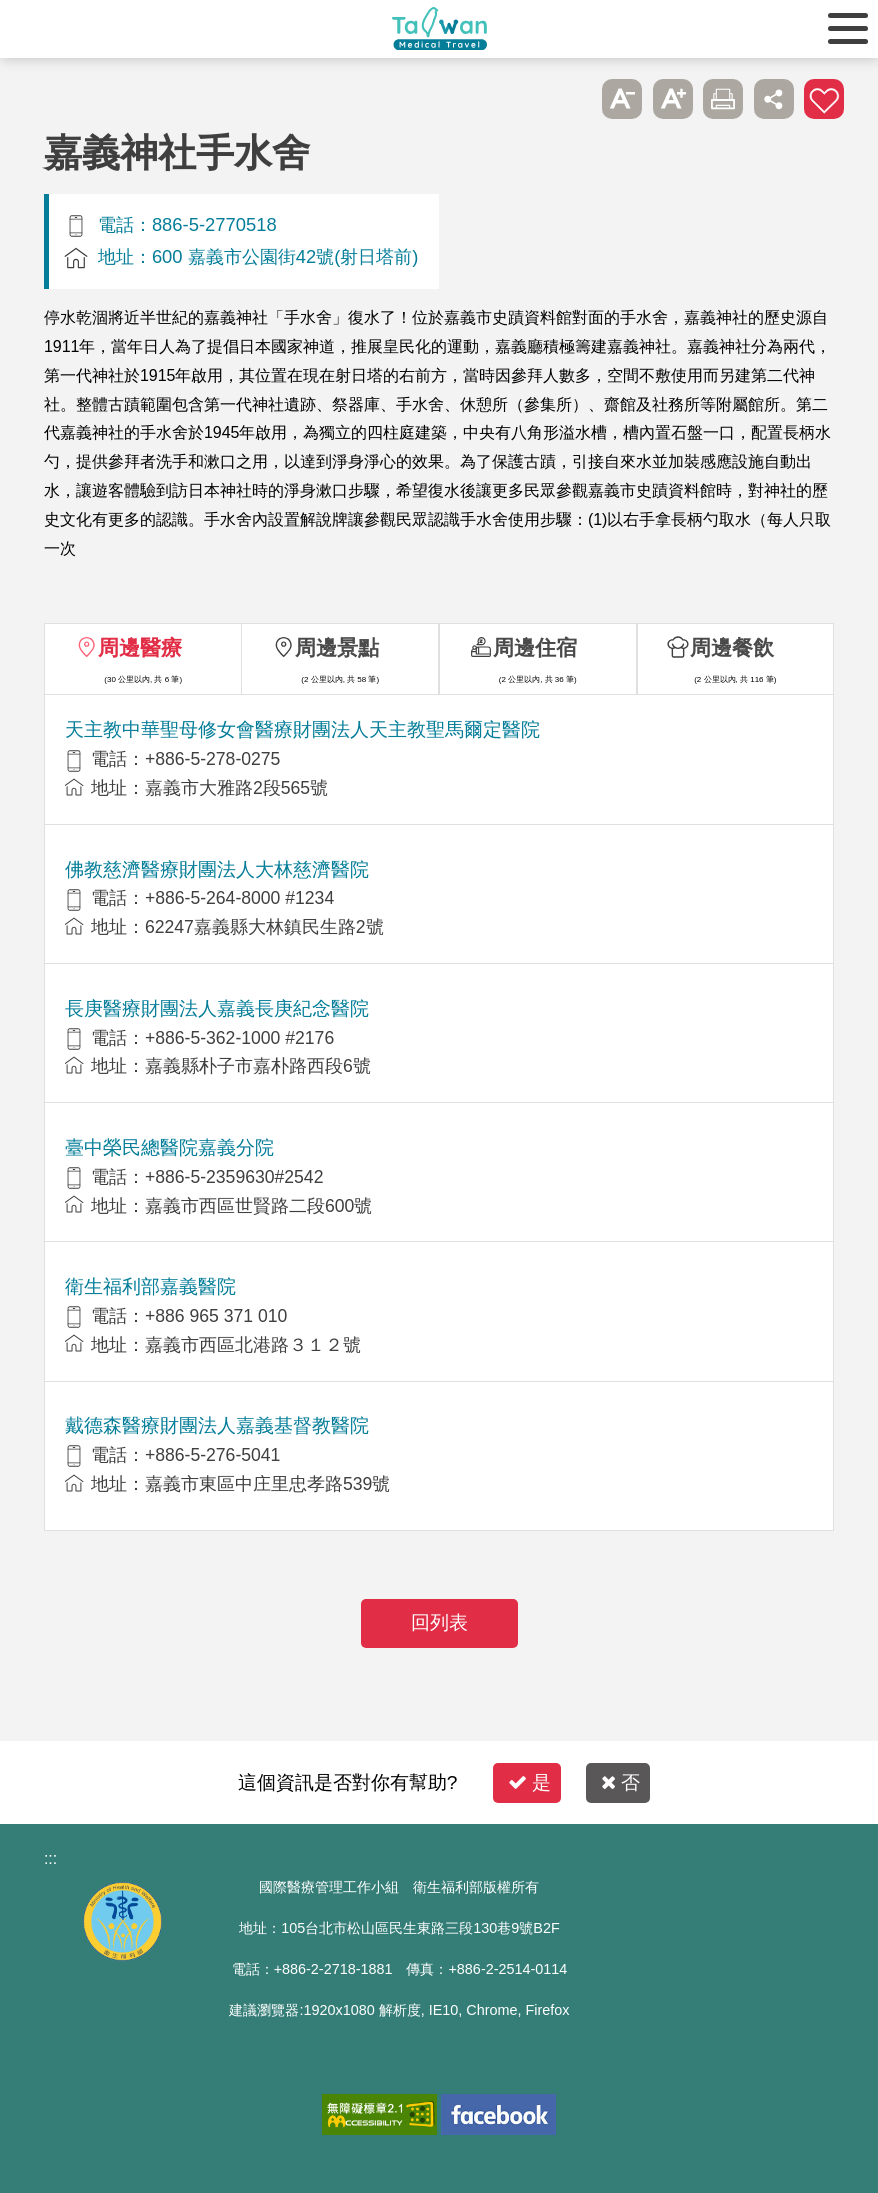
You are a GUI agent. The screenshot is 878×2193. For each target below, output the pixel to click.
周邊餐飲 (732, 647)
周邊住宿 (535, 647)
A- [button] (622, 99)
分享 (774, 99)
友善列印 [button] (723, 99)
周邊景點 (337, 647)
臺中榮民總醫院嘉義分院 (169, 1147)
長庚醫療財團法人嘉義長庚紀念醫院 (217, 1008)
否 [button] (620, 1782)
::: (50, 1858)
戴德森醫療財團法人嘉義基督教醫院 (217, 1425)
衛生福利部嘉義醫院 (150, 1286)
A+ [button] (673, 99)
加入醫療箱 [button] (824, 99)
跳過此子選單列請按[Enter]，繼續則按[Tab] (572, 99)
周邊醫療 (140, 647)
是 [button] (529, 1782)
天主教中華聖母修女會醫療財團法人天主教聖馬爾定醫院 (302, 729)
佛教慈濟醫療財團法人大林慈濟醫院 (217, 869)
